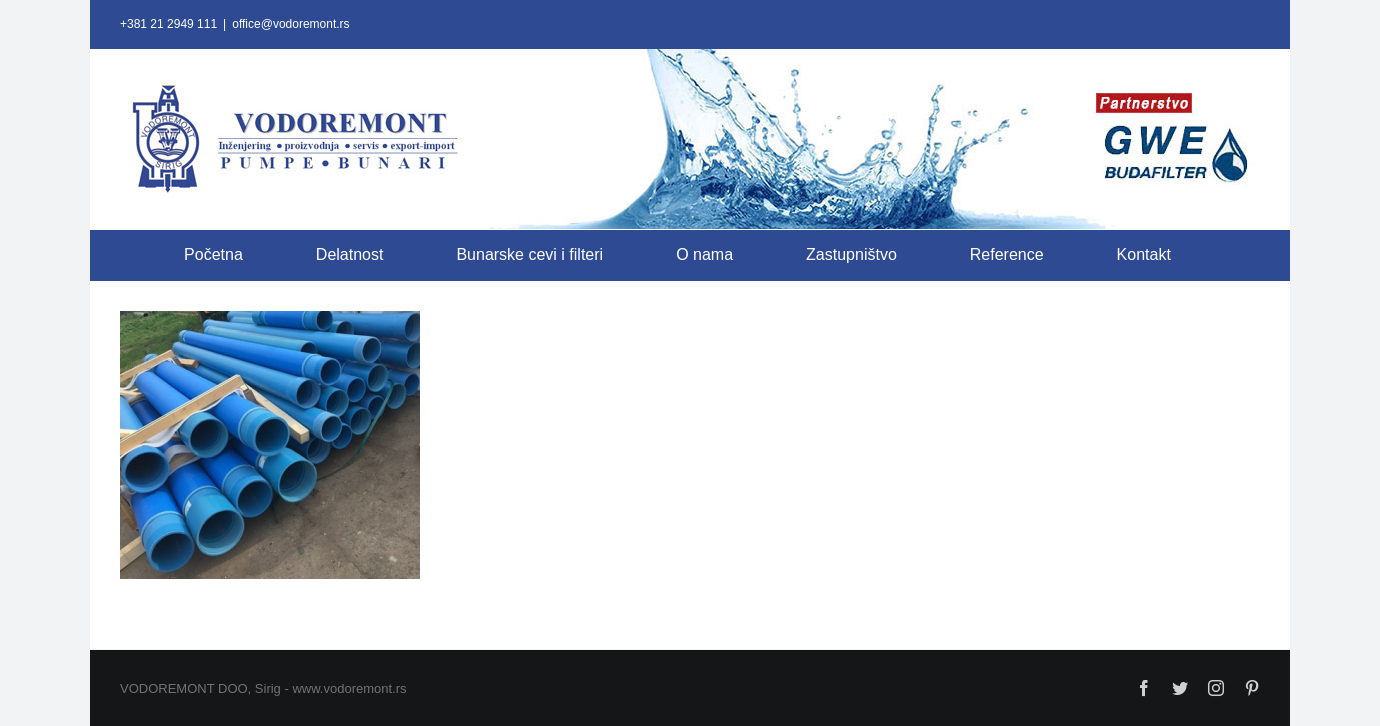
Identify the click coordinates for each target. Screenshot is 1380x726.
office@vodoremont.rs (290, 24)
